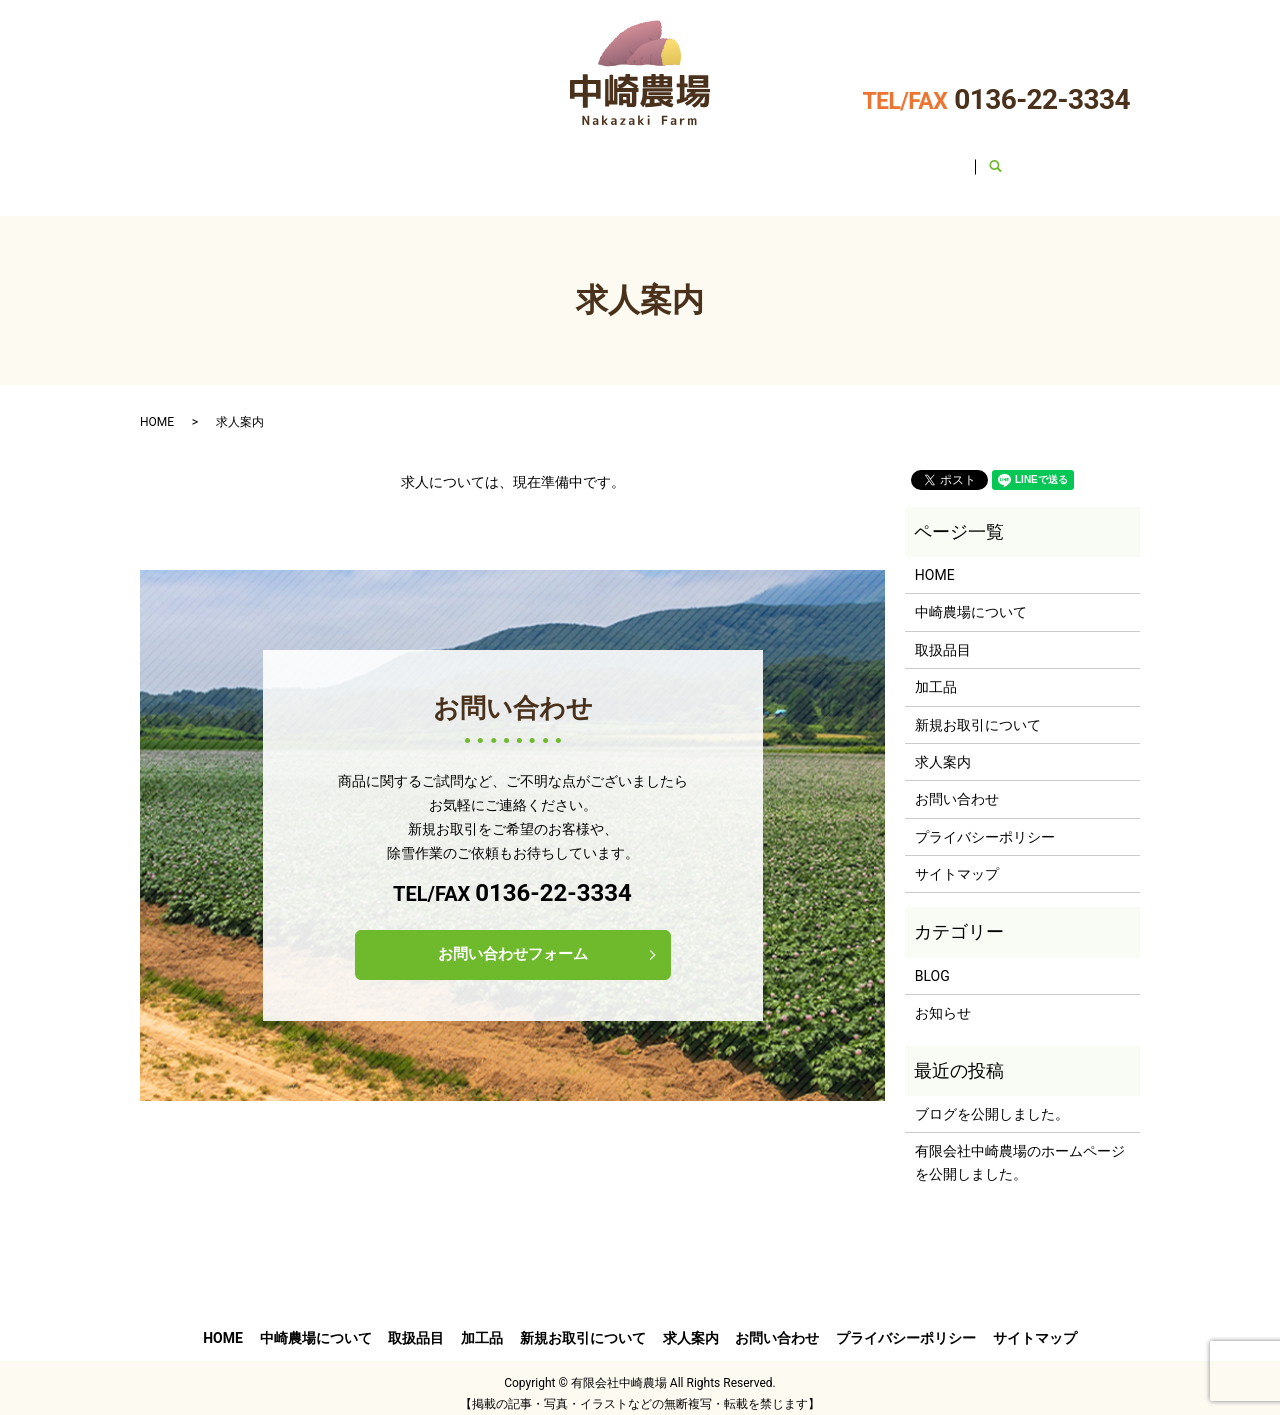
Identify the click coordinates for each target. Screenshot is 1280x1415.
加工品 (590, 159)
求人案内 (849, 159)
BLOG (932, 962)
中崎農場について (373, 159)
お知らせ (943, 1000)
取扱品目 (499, 159)
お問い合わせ (961, 159)
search (1055, 160)
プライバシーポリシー (985, 823)
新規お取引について (716, 159)
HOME (255, 159)
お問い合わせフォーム (513, 946)
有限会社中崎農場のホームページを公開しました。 (1020, 1149)
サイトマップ (957, 861)
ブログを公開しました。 (992, 1101)
